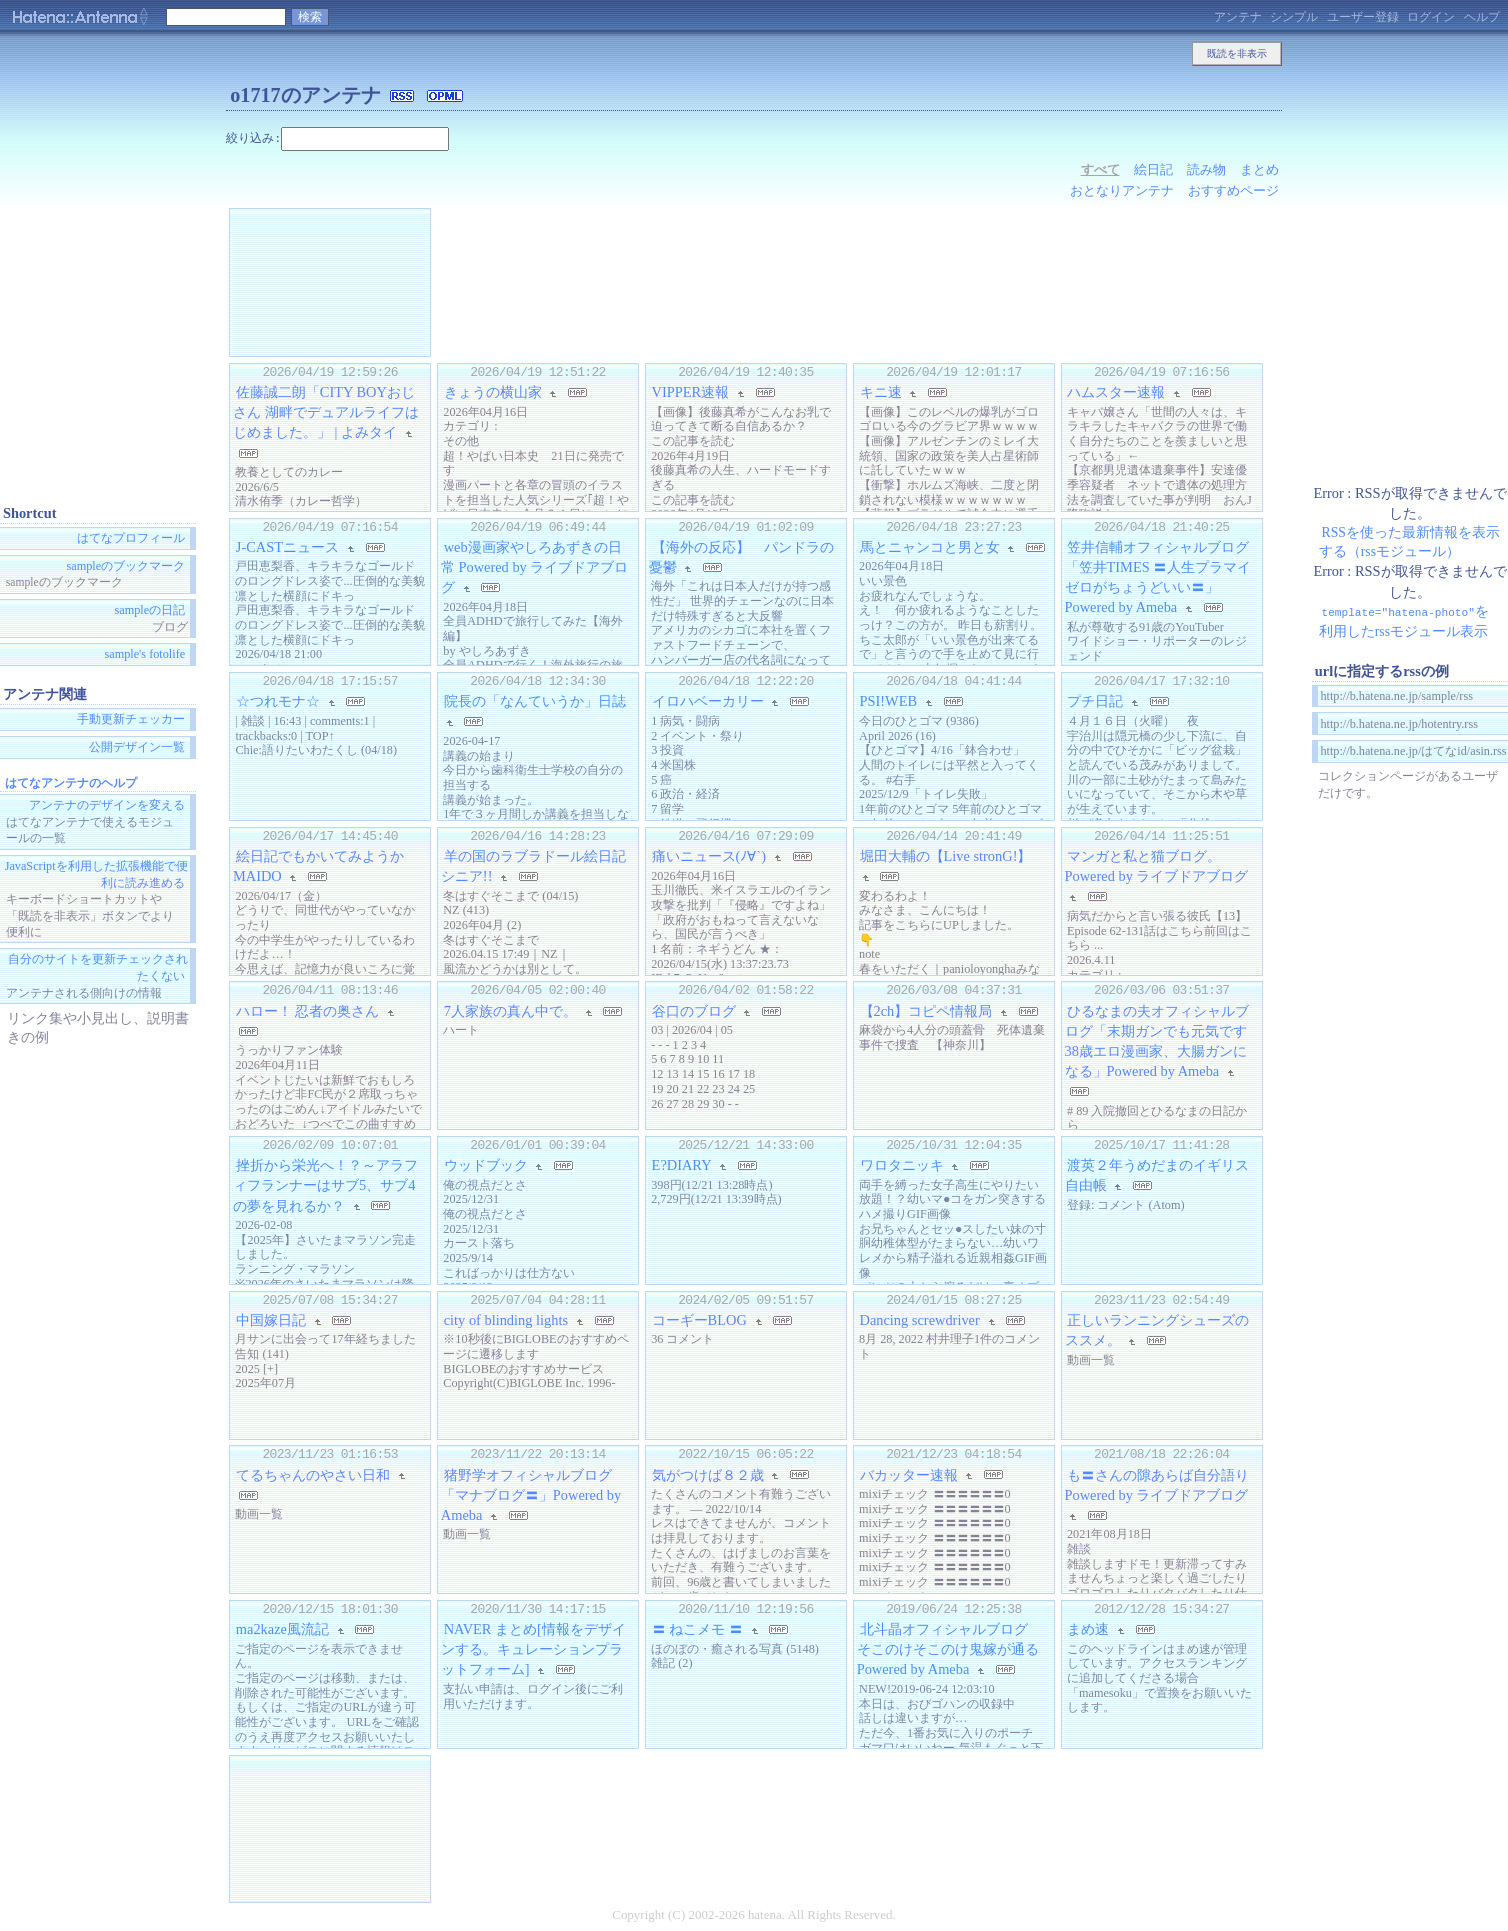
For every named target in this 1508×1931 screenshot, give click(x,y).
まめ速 (1088, 1629)
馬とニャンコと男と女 (930, 547)
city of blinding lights (506, 1320)
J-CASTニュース (287, 547)
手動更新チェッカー (131, 720)
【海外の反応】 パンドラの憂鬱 (741, 557)
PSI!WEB (889, 701)
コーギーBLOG (699, 1320)
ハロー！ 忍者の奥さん (308, 1011)
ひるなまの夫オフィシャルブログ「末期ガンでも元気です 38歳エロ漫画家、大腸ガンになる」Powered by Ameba (1163, 1041)
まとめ (1259, 169)
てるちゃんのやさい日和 (313, 1474)
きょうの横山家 (493, 392)
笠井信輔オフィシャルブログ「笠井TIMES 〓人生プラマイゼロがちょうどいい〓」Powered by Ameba (1158, 577)
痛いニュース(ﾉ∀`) (709, 856)
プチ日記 (1095, 701)
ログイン (1431, 17)
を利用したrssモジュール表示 (1404, 621)
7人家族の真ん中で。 (510, 1011)
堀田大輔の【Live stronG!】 (946, 856)
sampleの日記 (150, 610)
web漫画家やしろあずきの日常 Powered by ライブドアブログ (535, 567)
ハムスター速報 (1116, 392)
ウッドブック (486, 1165)
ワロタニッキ (902, 1165)
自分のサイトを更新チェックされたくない (98, 968)
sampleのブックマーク (126, 566)
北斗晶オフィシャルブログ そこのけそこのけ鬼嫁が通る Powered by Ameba (955, 1649)
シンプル (1294, 17)
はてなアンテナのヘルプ (71, 783)
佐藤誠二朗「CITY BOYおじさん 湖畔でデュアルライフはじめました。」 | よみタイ (326, 412)
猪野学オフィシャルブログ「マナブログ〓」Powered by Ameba (531, 1494)
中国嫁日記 (271, 1320)
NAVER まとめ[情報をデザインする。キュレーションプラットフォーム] (533, 1649)
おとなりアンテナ (1122, 190)
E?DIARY (682, 1165)
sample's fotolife (144, 655)
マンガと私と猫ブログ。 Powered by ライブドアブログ (1157, 866)
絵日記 (1153, 169)
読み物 (1206, 169)
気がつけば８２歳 (708, 1474)
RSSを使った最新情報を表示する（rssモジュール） (1409, 542)
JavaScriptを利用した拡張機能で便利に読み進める (96, 874)
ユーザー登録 (1363, 17)
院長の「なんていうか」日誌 (535, 701)
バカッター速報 (909, 1474)
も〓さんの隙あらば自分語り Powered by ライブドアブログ (1157, 1484)
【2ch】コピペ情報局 (926, 1011)
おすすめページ (1233, 190)
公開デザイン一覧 (137, 747)
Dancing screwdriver (920, 1320)
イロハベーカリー (708, 701)
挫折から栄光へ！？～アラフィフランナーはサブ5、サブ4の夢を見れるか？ (325, 1185)
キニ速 (881, 392)
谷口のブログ (694, 1011)
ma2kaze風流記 (282, 1629)
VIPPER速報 (691, 392)
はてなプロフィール (131, 538)
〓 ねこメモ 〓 (697, 1629)
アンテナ (1238, 17)
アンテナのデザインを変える (107, 806)
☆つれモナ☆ (278, 701)
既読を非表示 (1237, 53)
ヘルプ (1482, 17)
